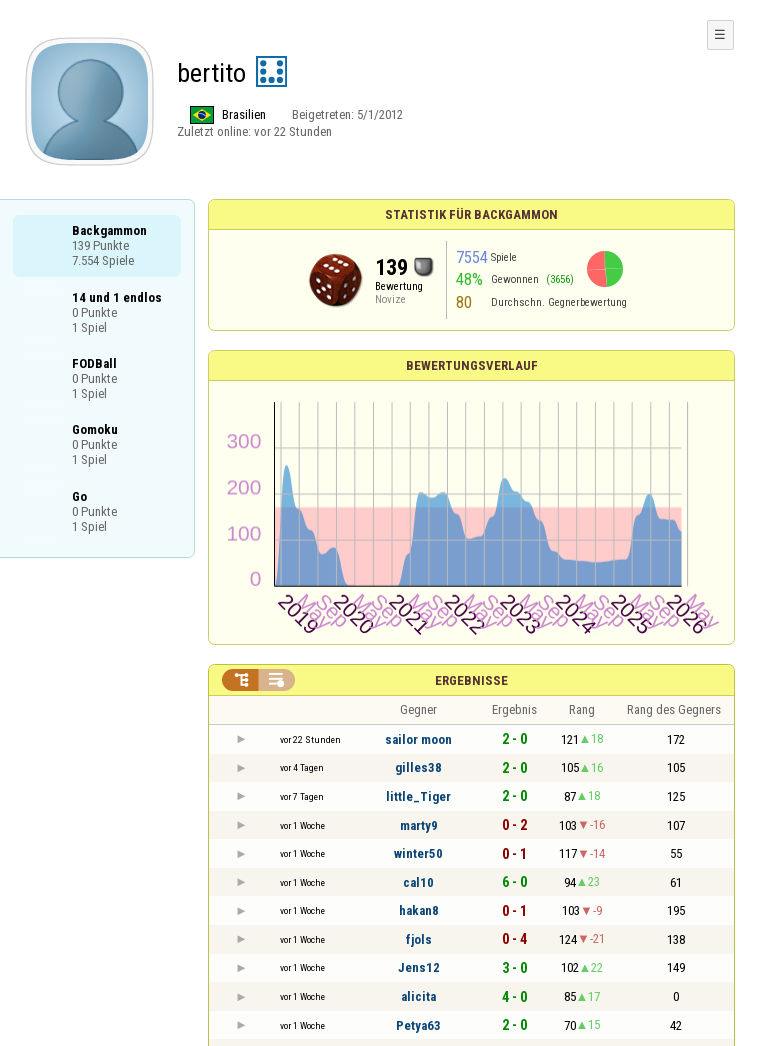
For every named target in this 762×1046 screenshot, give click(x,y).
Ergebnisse (471, 680)
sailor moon (418, 739)
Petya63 (418, 1025)
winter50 (418, 853)
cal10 (418, 882)
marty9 (419, 825)
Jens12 (419, 967)
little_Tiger (418, 796)
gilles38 (418, 767)
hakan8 (419, 910)
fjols (419, 939)
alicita (418, 996)
